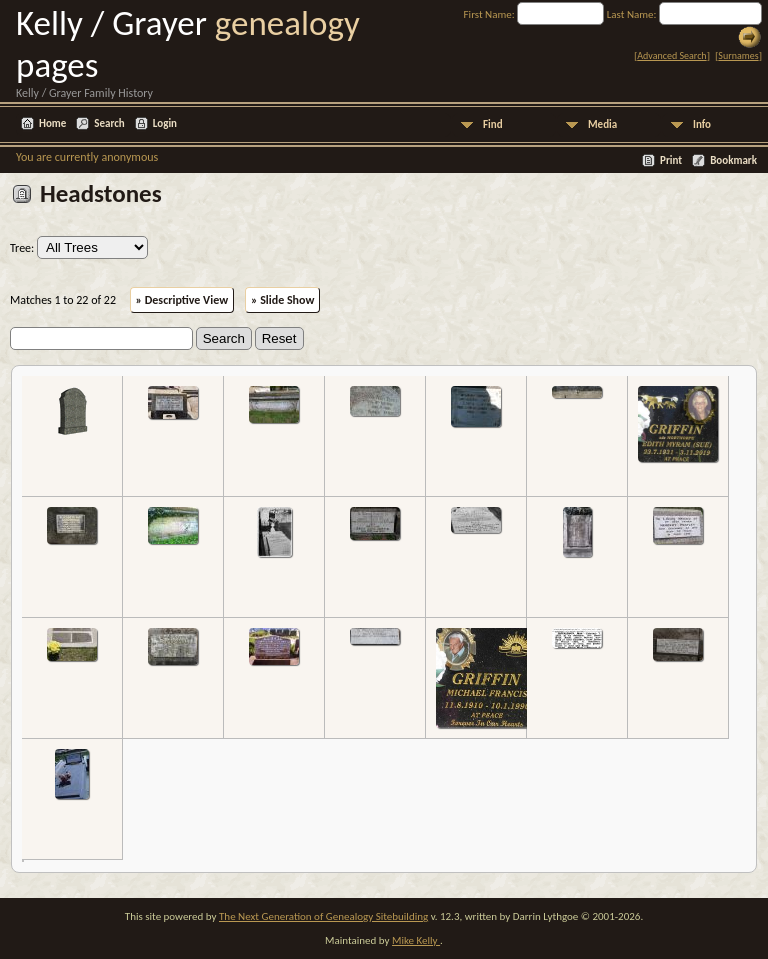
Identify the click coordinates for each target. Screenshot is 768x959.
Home (52, 123)
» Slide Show (282, 300)
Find (493, 124)
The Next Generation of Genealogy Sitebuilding (323, 916)
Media (602, 124)
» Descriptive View (182, 300)
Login (165, 123)
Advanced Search (671, 55)
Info (702, 124)
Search (109, 123)
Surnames (738, 55)
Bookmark (733, 160)
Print (671, 160)
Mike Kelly (416, 940)
